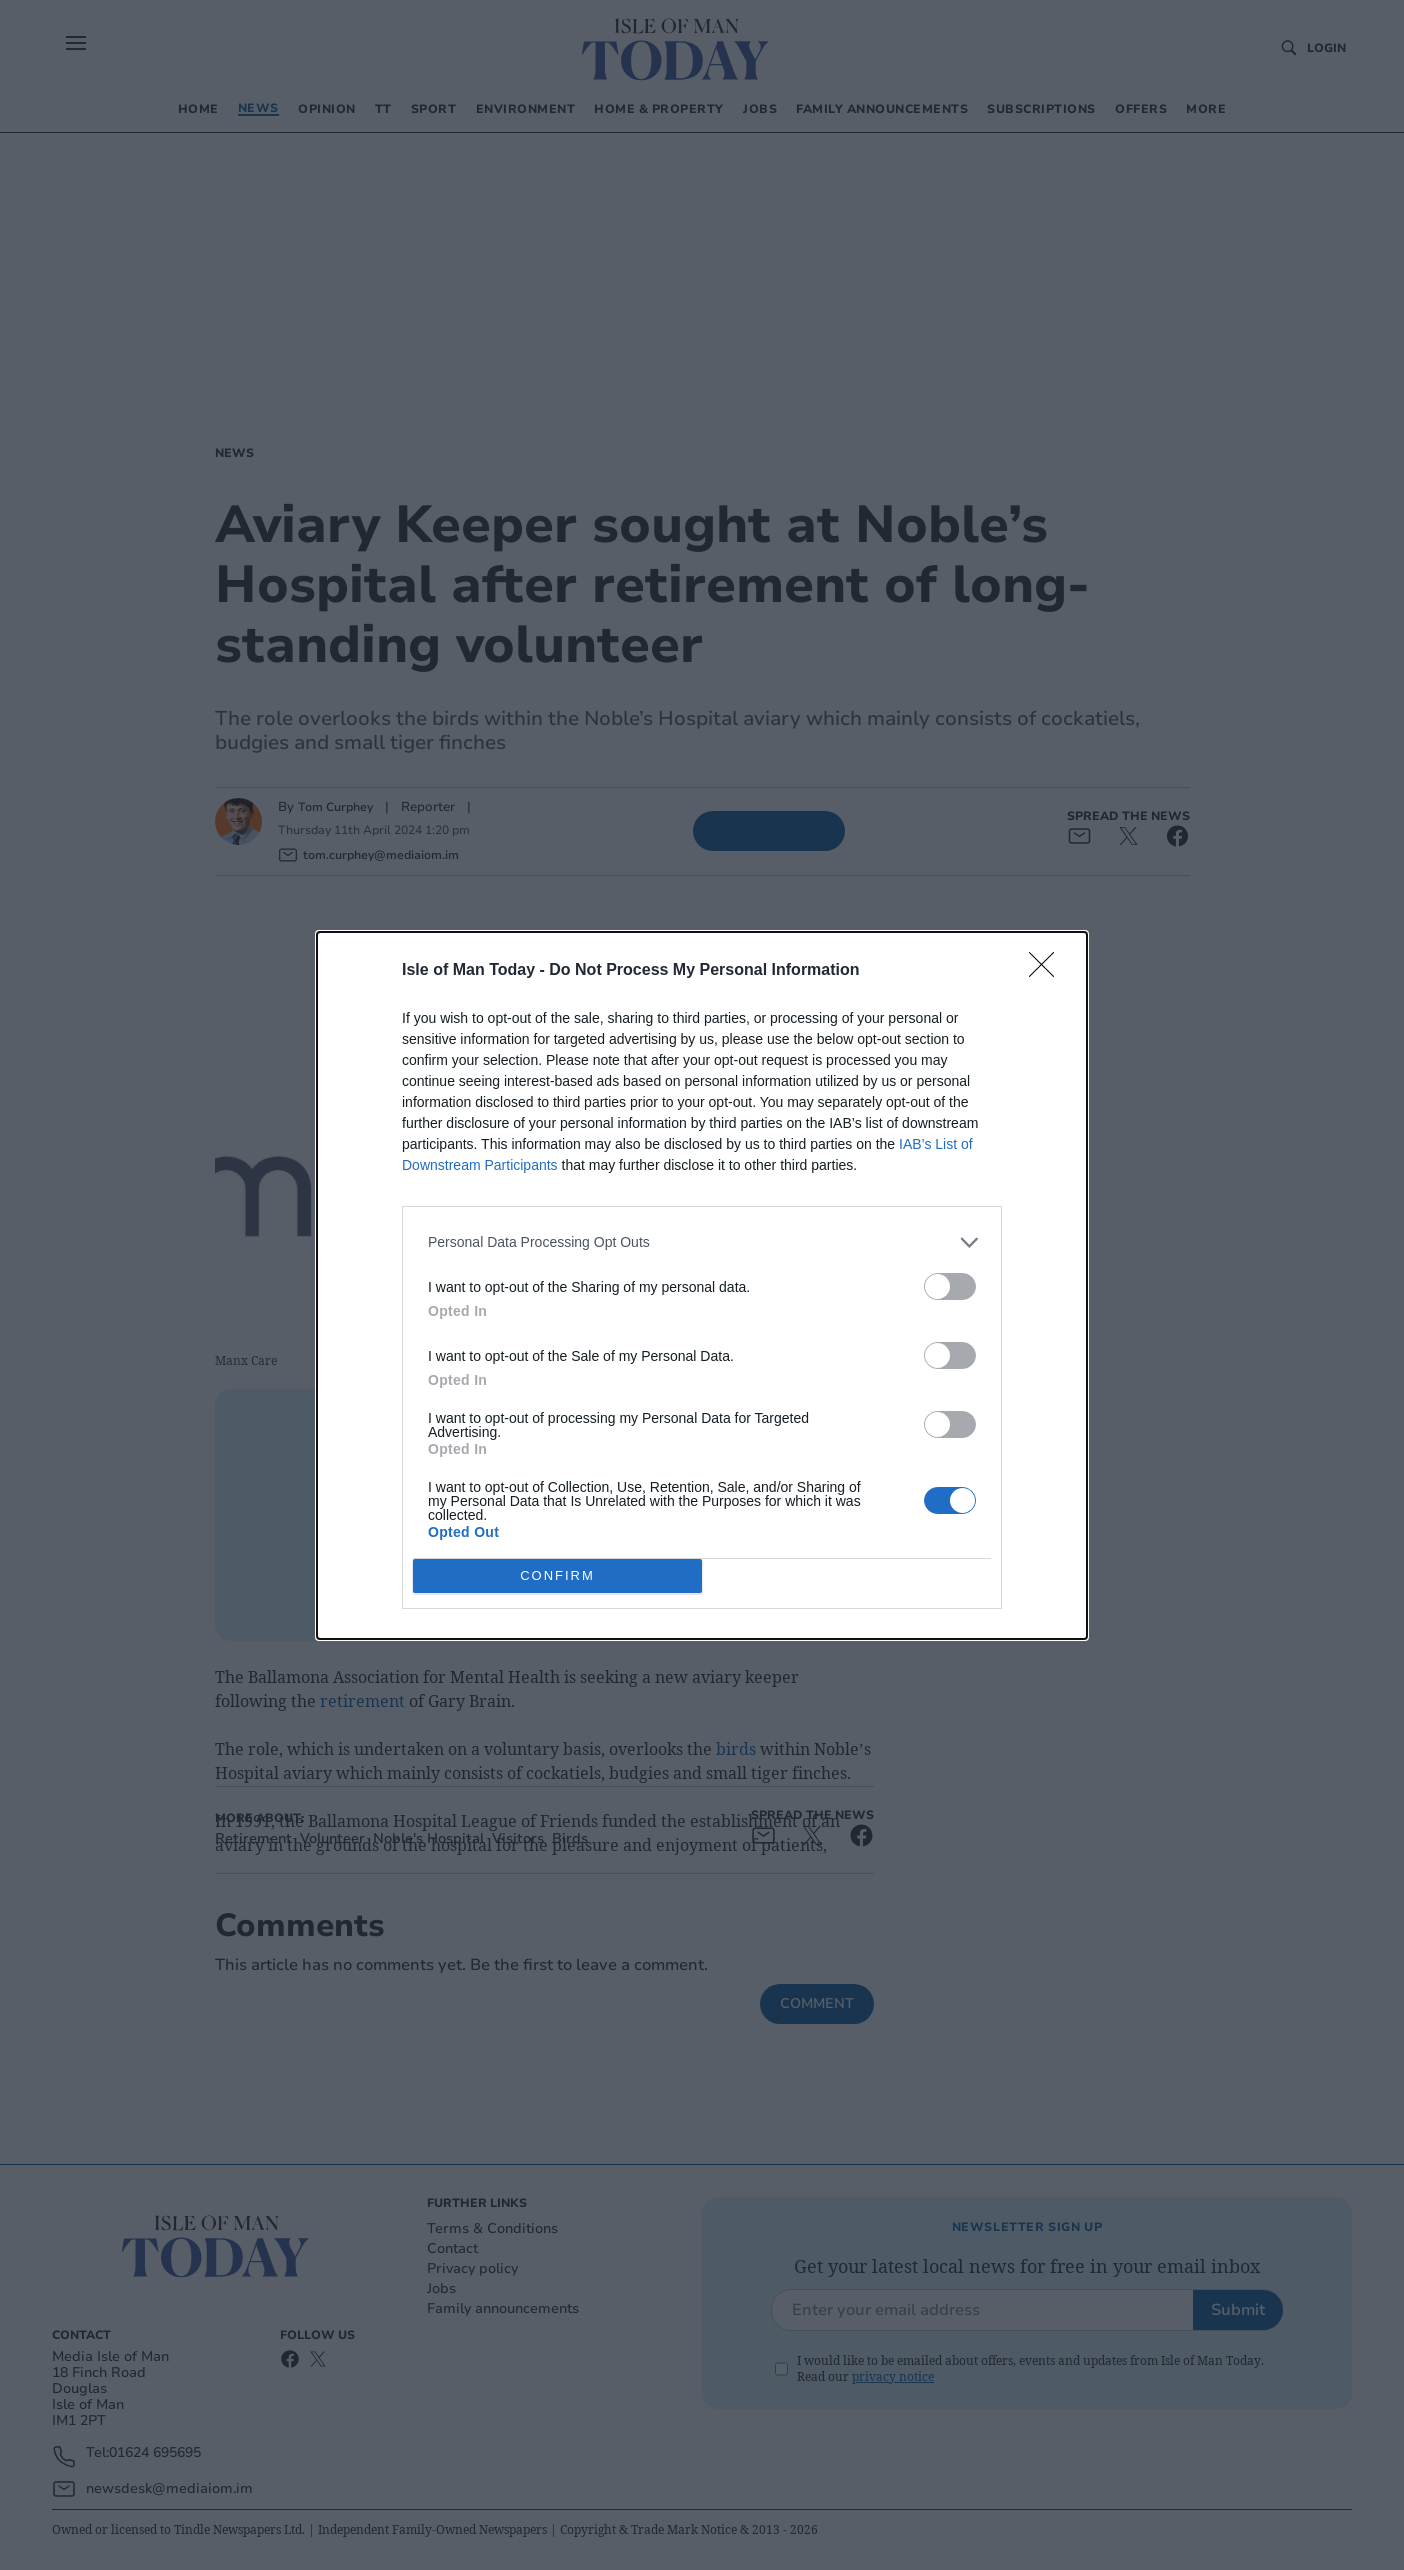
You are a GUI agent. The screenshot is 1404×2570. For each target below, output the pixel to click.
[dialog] (702, 1285)
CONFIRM (557, 1574)
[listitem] (702, 1242)
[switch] (950, 1286)
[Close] (1048, 971)
